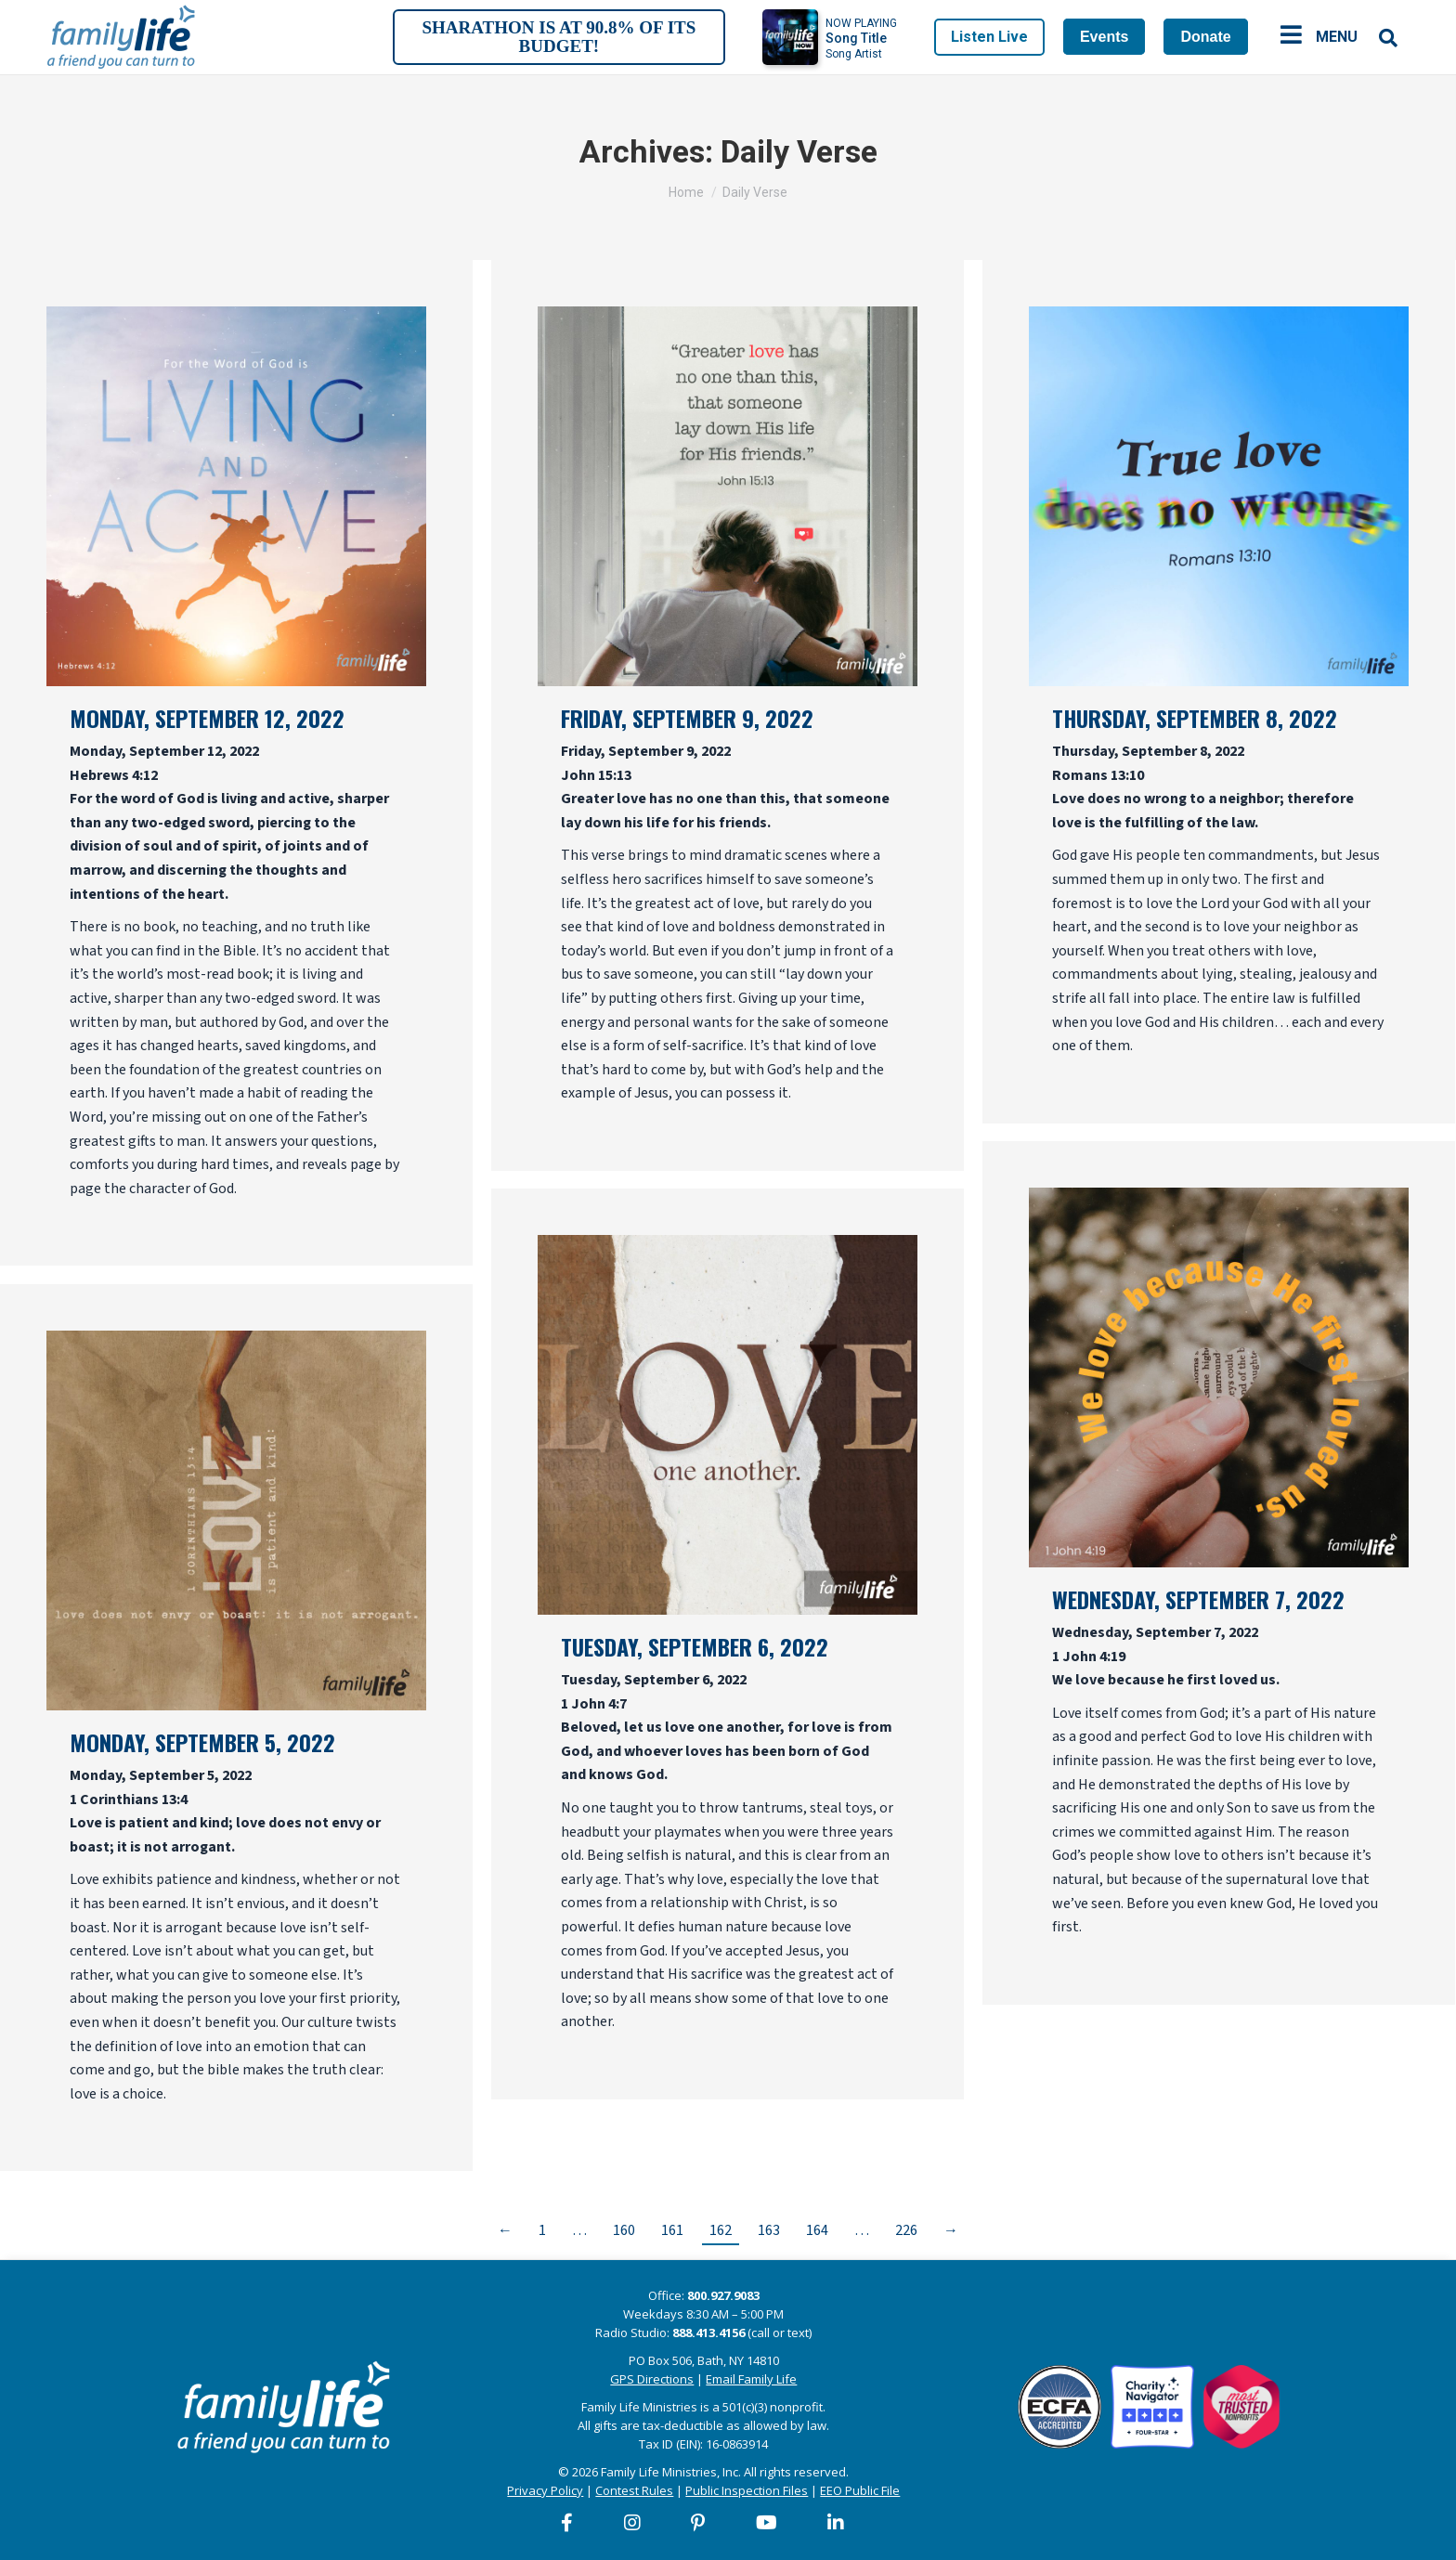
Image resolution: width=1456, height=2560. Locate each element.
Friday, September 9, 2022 (687, 717)
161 (672, 2230)
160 (624, 2230)
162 (720, 2230)
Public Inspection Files (746, 2490)
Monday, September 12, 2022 (207, 717)
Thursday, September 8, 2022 (1194, 717)
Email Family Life (751, 2379)
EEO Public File (860, 2490)
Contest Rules (634, 2490)
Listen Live (989, 36)
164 (817, 2230)
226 (906, 2230)
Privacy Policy (545, 2490)
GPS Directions (652, 2379)
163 (769, 2230)
